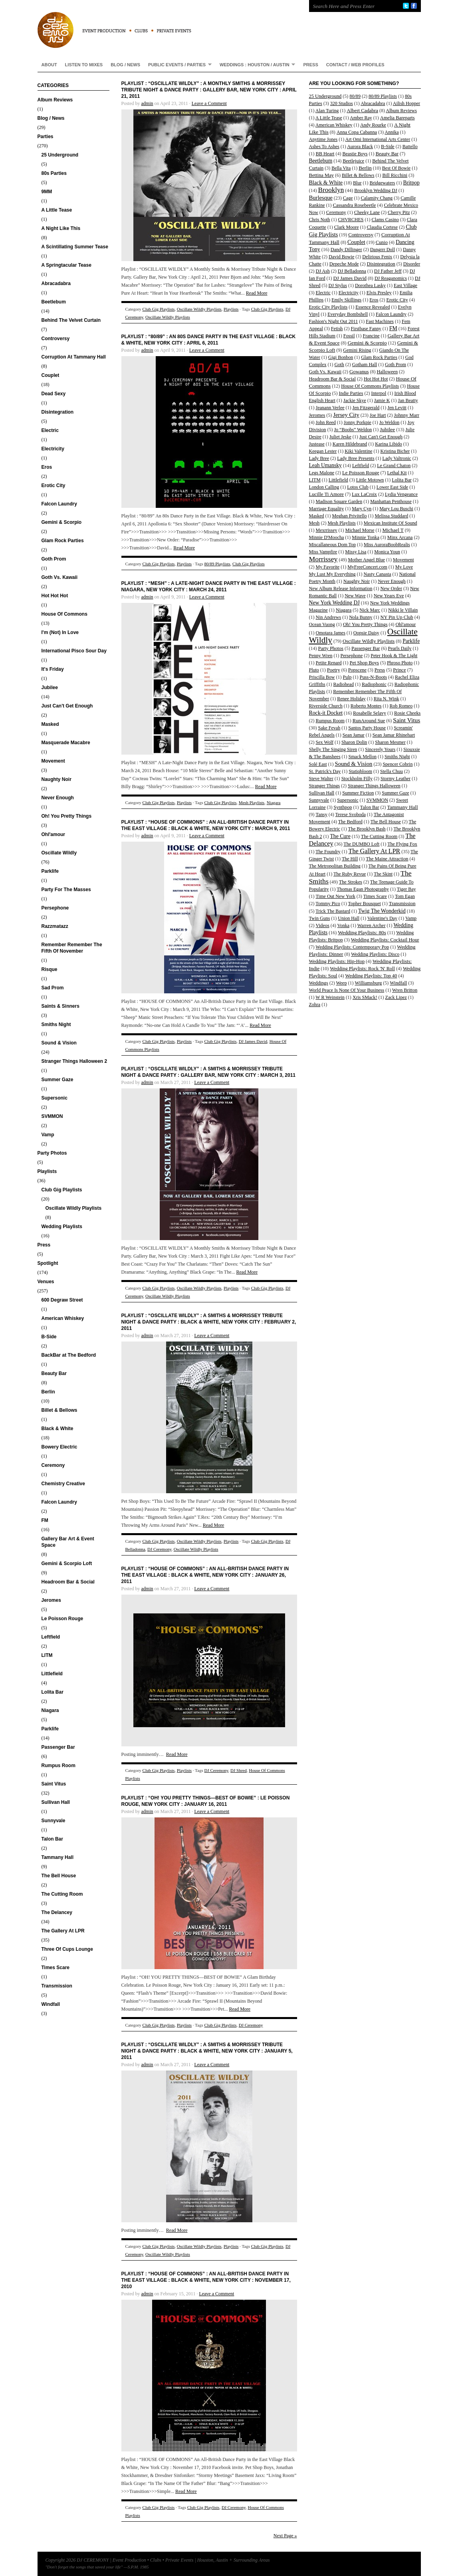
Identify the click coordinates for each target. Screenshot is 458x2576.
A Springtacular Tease (66, 265)
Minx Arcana (400, 537)
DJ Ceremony (159, 1549)
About (49, 64)
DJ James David (253, 1041)
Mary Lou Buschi (396, 508)
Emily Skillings (346, 300)
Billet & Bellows (59, 1410)
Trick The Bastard (332, 911)
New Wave (355, 595)
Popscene (357, 670)
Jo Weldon (389, 422)
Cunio (382, 242)
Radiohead (343, 684)
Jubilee (50, 687)
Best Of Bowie (396, 168)
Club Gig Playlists (62, 1190)
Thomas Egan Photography (363, 889)
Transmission (57, 1986)
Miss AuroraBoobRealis (387, 544)
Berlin (48, 1392)
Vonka (343, 925)
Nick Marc (369, 610)
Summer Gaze (57, 1079)
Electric (50, 430)
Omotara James (330, 633)
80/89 (355, 96)
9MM (47, 191)
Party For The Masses (66, 889)
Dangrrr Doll (382, 249)
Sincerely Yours (380, 749)
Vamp (48, 1134)
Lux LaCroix (364, 494)
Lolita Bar (52, 1692)
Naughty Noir (56, 779)
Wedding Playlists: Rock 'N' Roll (362, 968)
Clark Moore (346, 227)
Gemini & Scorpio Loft (67, 1563)
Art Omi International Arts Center (377, 139)
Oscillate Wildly (59, 853)
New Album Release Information (341, 588)
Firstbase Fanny (366, 328)
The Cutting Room (62, 1894)
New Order (391, 588)
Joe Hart (378, 415)
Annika (392, 132)
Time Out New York (335, 896)
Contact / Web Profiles (355, 64)
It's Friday (53, 669)
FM (45, 1520)
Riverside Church (326, 706)
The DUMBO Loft (361, 844)
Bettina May (321, 175)
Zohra (315, 1004)
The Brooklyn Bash (367, 829)
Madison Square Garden (339, 501)
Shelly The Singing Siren (333, 749)
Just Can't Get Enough (67, 706)
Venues (46, 1281)
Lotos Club (358, 487)
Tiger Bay (406, 889)
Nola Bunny (360, 617)
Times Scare (56, 1967)
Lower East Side (392, 487)
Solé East (318, 764)
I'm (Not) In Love (60, 632)
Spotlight (48, 1263)
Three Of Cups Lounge (67, 1949)
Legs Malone (322, 473)
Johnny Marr (406, 415)
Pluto (314, 670)
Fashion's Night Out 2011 (333, 321)
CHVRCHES (351, 219)
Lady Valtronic (397, 458)
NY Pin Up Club (397, 617)
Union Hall (348, 918)
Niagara (50, 1710)
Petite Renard (329, 663)
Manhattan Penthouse (391, 501)
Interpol (378, 393)
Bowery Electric (59, 1447)
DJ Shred (238, 1770)
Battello (410, 146)
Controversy (56, 338)
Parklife (50, 871)
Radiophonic (374, 684)
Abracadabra (56, 283)
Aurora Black (360, 146)
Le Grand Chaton (393, 465)
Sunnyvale (53, 1820)
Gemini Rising (357, 350)
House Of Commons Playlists (370, 386)
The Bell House (59, 1875)
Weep (341, 983)
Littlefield (52, 1673)
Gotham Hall (364, 364)
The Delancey (57, 1912)
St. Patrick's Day (325, 771)
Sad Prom (53, 988)
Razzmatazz (55, 926)
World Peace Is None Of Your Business (347, 990)
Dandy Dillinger (346, 249)
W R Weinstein (330, 997)
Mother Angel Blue (366, 560)
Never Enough (58, 798)
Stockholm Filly (357, 778)
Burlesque (321, 197)
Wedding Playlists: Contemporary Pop (352, 947)
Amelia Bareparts (397, 118)
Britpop (411, 183)
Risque (49, 969)
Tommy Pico (327, 903)
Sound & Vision (59, 1043)
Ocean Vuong (322, 624)
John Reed (326, 422)
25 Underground (60, 155)
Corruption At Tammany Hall (74, 357)
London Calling (324, 487)
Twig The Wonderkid (382, 911)
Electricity (53, 449)
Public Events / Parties (178, 64)
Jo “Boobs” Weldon (353, 429)
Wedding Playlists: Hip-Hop (337, 961)
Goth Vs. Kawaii (60, 577)
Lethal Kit (397, 473)
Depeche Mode (344, 264)
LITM (47, 1655)
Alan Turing (327, 110)
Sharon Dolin (354, 742)
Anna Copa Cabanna (357, 132)
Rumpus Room (58, 1765)
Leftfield (51, 1637)
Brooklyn (331, 190)
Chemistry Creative (63, 1483)
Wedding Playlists (62, 1226)
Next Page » (285, 2535)
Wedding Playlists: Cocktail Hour (385, 940)
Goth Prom (54, 559)
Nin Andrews (328, 617)
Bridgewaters (382, 183)
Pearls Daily (400, 648)
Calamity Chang (377, 198)
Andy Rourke (373, 125)
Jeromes (51, 1600)
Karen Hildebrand (350, 444)
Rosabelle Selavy (369, 713)
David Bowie (341, 257)
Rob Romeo (401, 706)
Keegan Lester (323, 451)
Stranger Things (324, 786)
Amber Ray (361, 118)
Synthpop (343, 807)
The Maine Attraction (387, 859)
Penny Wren (321, 655)
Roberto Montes (366, 706)
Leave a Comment (209, 103)
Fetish (337, 328)
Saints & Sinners (60, 1006)
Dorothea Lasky (370, 285)
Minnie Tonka (365, 537)
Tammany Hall (57, 1857)
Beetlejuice (353, 161)
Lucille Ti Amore (326, 494)
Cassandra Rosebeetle (354, 205)
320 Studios (341, 103)
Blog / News (125, 64)
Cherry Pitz (399, 212)
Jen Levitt (396, 407)
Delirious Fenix (377, 257)
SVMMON (52, 1116)
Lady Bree (319, 458)
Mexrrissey (326, 530)
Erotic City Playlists (328, 307)
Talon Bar (52, 1839)
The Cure (340, 836)
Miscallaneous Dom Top (332, 544)
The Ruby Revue (349, 874)
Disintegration (58, 412)
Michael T (392, 530)
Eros (47, 467)
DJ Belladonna (352, 271)
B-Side (49, 1337)
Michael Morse (360, 530)
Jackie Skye (354, 400)
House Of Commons (64, 614)
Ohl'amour (53, 834)
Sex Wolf (324, 742)
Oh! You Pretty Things (67, 816)
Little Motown (370, 480)
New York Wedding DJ (334, 603)
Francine (371, 336)
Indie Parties (351, 393)
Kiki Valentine (358, 451)
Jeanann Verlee (330, 407)
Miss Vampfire (323, 552)
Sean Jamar (354, 735)
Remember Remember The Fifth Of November (72, 948)
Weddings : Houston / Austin (255, 64)
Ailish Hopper (406, 103)
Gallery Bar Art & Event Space (68, 1542)
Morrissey (323, 559)
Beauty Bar (54, 1373)
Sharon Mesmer (390, 742)
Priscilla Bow (322, 677)
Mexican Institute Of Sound (390, 523)
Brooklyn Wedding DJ (375, 190)
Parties (46, 136)
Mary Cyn (361, 508)
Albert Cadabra (362, 110)
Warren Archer (371, 925)
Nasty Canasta (377, 574)
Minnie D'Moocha (326, 537)
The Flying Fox (402, 844)
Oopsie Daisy (366, 633)
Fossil (349, 336)
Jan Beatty (408, 400)
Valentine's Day (382, 918)
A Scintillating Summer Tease (75, 247)
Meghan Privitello (349, 516)
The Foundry (327, 851)
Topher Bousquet (364, 903)
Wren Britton (404, 990)
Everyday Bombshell (347, 314)
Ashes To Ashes (324, 146)
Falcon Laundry (59, 504)
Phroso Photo (399, 663)
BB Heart (325, 154)
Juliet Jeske (340, 437)
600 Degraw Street (62, 1300)
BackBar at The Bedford (69, 1355)
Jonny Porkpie (357, 422)
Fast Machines (380, 321)
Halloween (387, 372)
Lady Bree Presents (355, 458)
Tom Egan (405, 896)
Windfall (51, 2004)
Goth (339, 364)
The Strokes (350, 882)
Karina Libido (388, 444)
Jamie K (382, 400)
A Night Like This (61, 228)
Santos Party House (367, 728)
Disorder (411, 264)
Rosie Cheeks (407, 713)
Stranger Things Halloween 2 (74, 1061)
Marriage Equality (326, 508)
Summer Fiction (358, 793)
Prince (399, 670)
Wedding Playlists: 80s (362, 932)
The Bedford (350, 821)
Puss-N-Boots (373, 677)
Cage (348, 198)
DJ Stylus (338, 285)
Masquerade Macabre (66, 742)
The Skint (383, 874)
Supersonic (54, 1098)
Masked (50, 724)
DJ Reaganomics (391, 278)
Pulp (347, 677)
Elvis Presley (379, 292)
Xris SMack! (365, 997)
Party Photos (52, 1153)
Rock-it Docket (326, 713)
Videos (322, 925)
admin (147, 103)
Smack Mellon (363, 756)
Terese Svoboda (350, 814)
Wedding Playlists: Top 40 (371, 976)
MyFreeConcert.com (367, 567)
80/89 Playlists (217, 563)
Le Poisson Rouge (62, 1618)
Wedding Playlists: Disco (375, 954)
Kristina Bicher (395, 451)
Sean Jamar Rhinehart (394, 735)
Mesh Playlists (251, 802)
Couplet (50, 375)
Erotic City (53, 485)
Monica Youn (387, 552)
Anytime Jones (323, 139)
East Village (405, 285)
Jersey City (346, 415)
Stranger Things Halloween (374, 786)
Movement (53, 761)
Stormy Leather (395, 778)
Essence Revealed (372, 307)
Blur (357, 183)
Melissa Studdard (391, 516)
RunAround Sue (369, 720)
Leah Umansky (325, 465)
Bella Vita (341, 168)
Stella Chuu (391, 771)
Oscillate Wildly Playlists (74, 1208)
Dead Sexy (54, 393)
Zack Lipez (396, 997)
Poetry (333, 670)
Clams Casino (385, 219)
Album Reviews (55, 100)
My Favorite (328, 567)
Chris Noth (319, 219)
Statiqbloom (360, 771)
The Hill (350, 859)
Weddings (318, 983)
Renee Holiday (351, 698)
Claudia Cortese (382, 227)
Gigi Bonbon (340, 357)
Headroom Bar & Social (68, 1582)
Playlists (47, 1171)
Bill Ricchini (394, 175)
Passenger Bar (58, 1747)
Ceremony (53, 1465)
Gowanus (359, 372)
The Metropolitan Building (335, 866)
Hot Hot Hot (55, 595)
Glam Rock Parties (63, 540)
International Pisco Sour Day (74, 651)
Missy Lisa (355, 552)
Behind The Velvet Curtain (71, 320)
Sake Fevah (329, 728)
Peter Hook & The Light (394, 655)
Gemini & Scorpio (62, 522)
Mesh (314, 523)
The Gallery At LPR (63, 1931)
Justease (317, 444)
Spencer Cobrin (397, 764)
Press (310, 64)
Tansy (321, 814)
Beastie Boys (354, 154)
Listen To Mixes (84, 64)
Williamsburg (368, 983)
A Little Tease (57, 210)
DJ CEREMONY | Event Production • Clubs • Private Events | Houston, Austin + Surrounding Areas (165, 24)
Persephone (55, 908)
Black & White (57, 1428)
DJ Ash (323, 271)
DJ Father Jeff (388, 271)
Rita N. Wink (386, 698)
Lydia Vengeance (401, 494)
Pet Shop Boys (364, 663)
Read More (257, 293)
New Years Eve (389, 595)
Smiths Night (56, 1024)
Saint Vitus (54, 1784)
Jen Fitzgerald (366, 407)
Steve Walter (321, 778)
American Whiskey (63, 1318)
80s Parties (54, 173)
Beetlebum (54, 302)
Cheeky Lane (367, 212)
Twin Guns (319, 918)
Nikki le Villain (403, 610)
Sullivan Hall (56, 1802)
